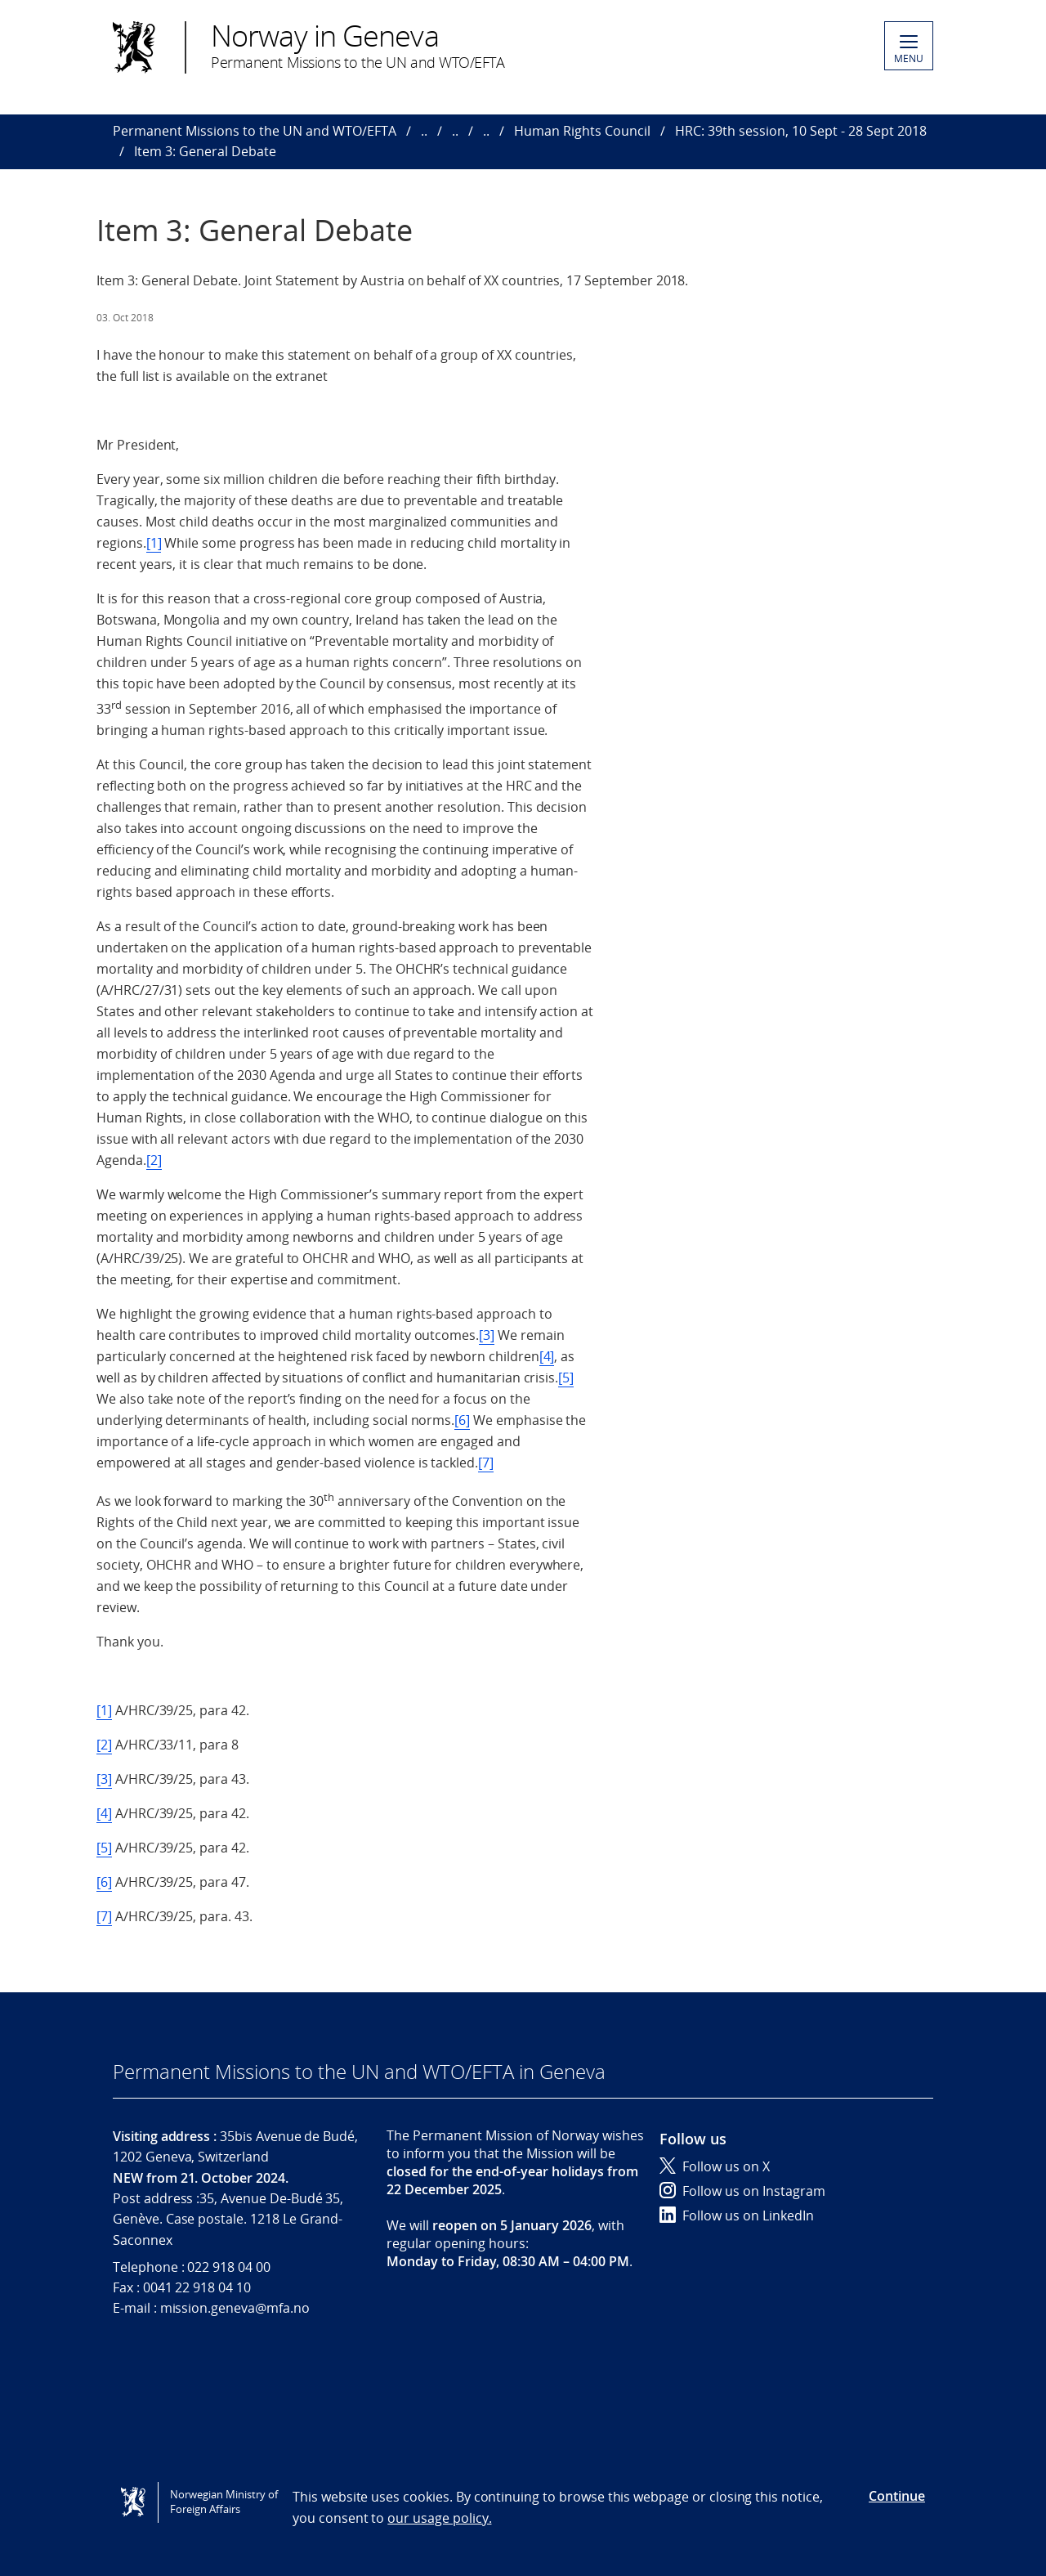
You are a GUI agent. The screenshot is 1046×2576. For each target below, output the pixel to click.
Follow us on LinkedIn (736, 2215)
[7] (486, 1463)
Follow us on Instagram (742, 2191)
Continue (897, 2496)
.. (424, 131)
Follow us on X (714, 2166)
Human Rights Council (582, 131)
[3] (486, 1335)
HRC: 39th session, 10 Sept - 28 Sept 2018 (801, 131)
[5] (566, 1378)
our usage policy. (439, 2518)
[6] (462, 1420)
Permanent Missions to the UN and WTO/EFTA (254, 131)
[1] (154, 543)
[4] (547, 1356)
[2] (154, 1160)
